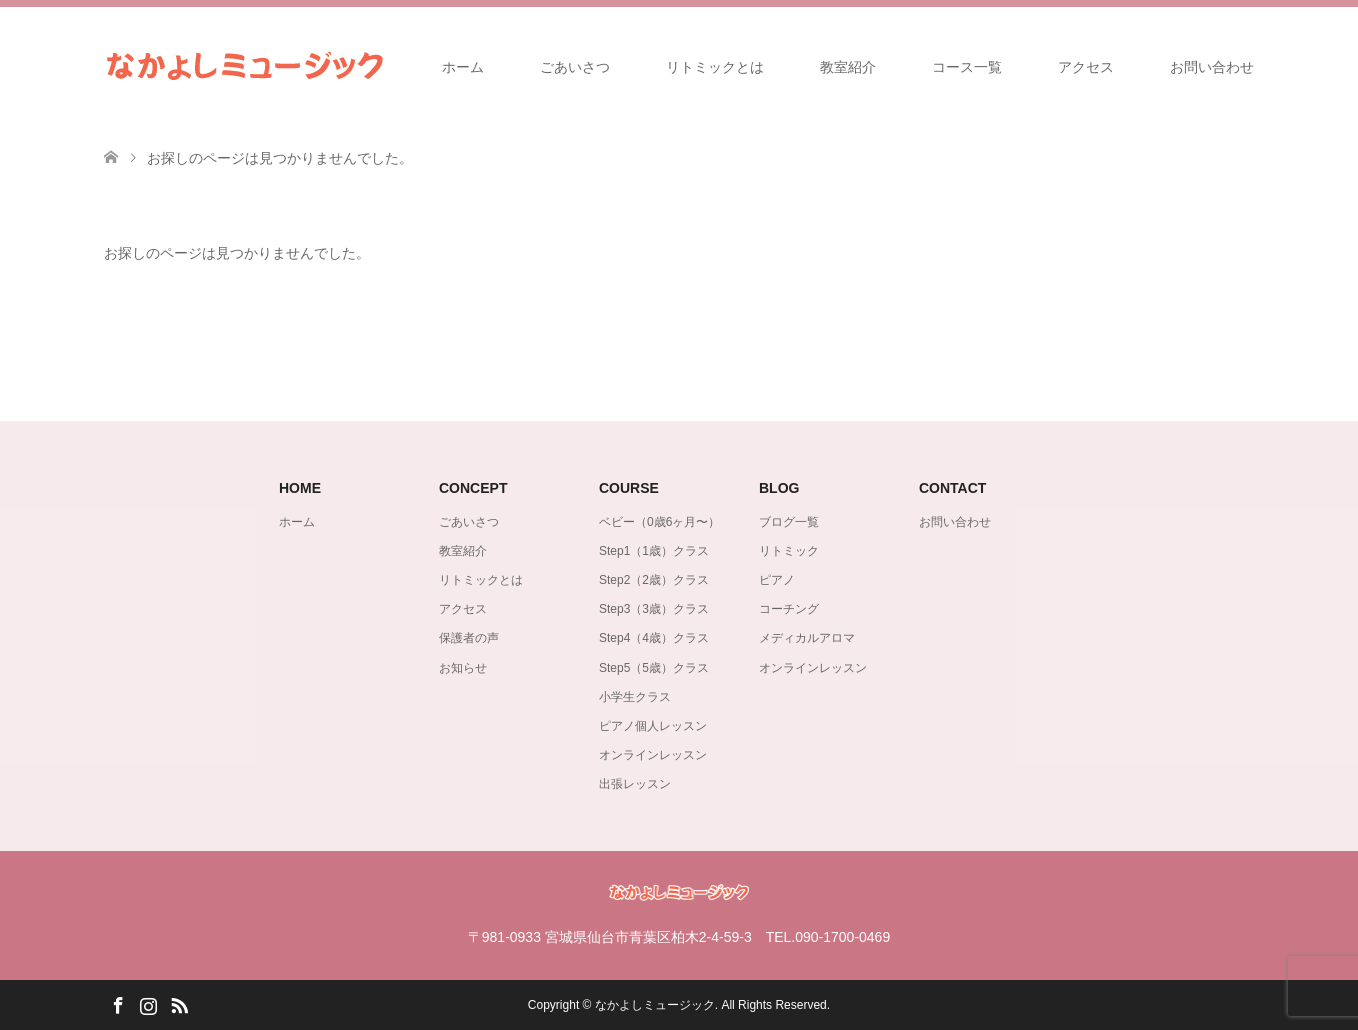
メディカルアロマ (807, 638)
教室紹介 (848, 67)
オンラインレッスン (653, 755)
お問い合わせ (1212, 67)
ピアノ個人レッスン (653, 726)
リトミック (789, 551)
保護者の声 (469, 638)
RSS (179, 1004)
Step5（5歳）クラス (654, 668)
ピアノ (777, 580)
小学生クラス (635, 697)
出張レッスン (635, 784)
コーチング (789, 609)
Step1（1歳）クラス (654, 551)
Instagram (148, 1004)
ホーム (463, 67)
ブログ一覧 (789, 522)
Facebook (118, 1004)
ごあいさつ (575, 67)
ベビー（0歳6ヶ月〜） (659, 522)
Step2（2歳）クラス (654, 580)
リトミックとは (715, 67)
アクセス (1086, 67)
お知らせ (463, 668)
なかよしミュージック (655, 1005)
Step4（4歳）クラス (654, 638)
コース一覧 (967, 67)
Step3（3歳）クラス (654, 609)
